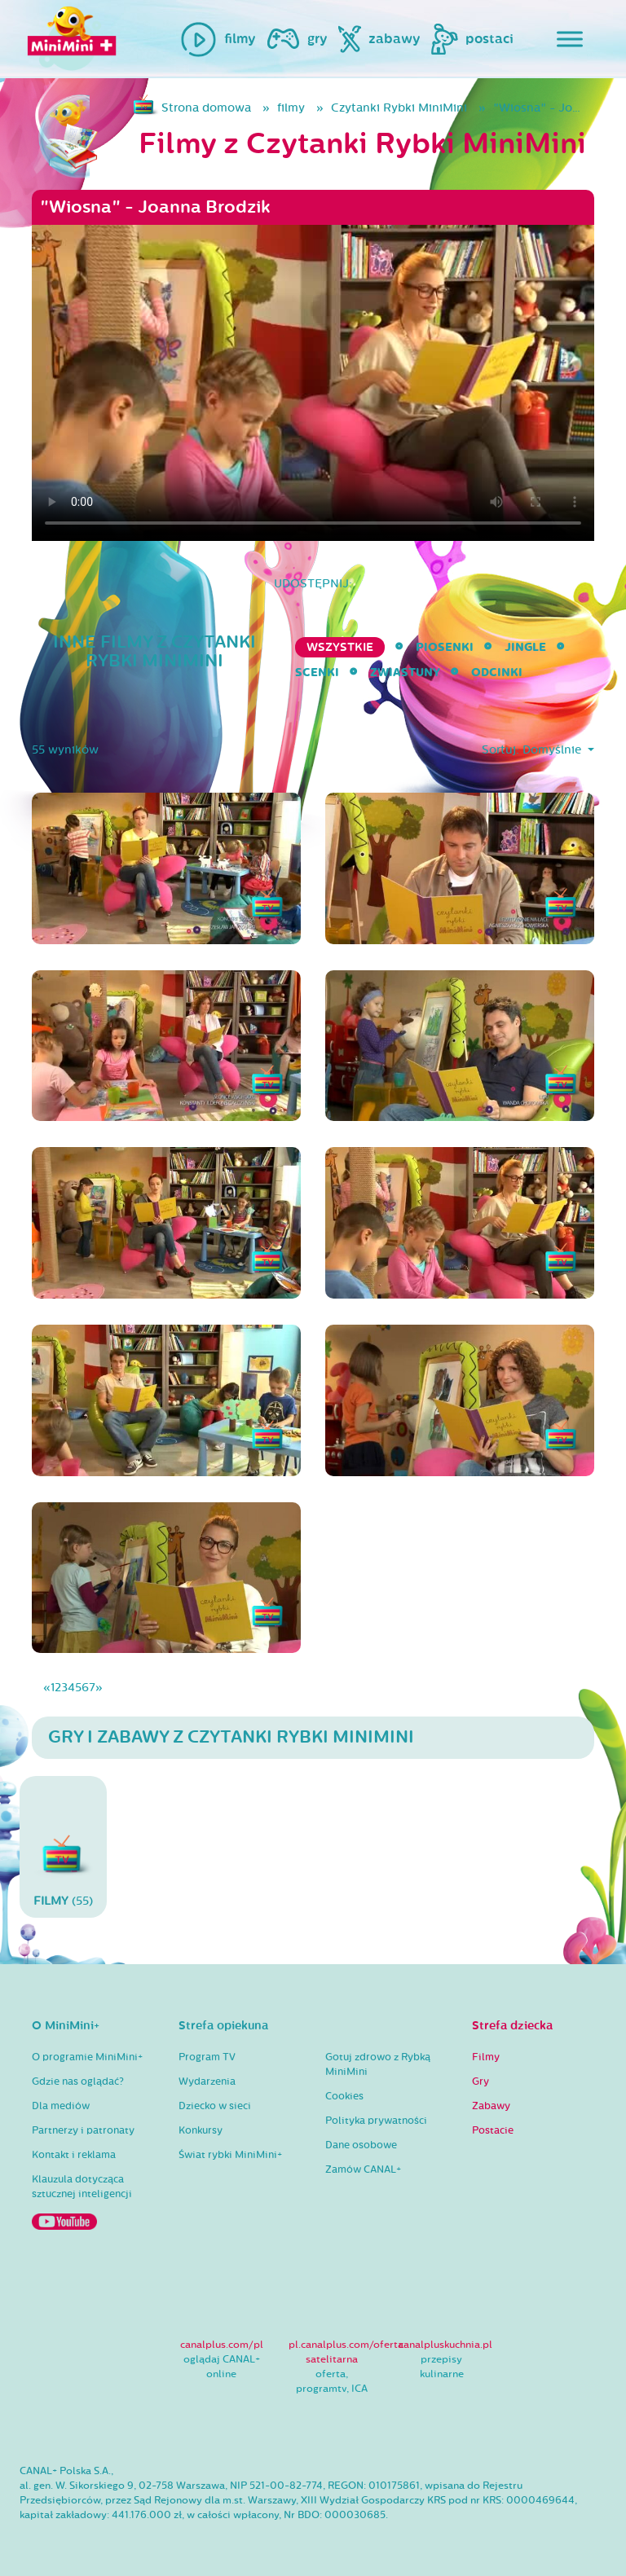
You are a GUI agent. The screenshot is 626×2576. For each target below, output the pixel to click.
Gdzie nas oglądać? (78, 2081)
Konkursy (201, 2130)
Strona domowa (206, 108)
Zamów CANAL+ (363, 2169)
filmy (291, 108)
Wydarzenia (207, 2081)
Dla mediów (61, 2106)
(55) (63, 1846)
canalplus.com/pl (221, 2344)
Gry (480, 2081)
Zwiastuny (405, 672)
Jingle (525, 647)
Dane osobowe (361, 2145)
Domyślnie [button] (553, 750)
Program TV (207, 2057)
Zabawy (491, 2106)
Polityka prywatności (376, 2120)
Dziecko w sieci (215, 2106)
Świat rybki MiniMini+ (230, 2155)
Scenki (317, 672)
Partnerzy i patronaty (83, 2130)
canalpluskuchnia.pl (445, 2344)
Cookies (344, 2096)
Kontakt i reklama (74, 2155)
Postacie (493, 2130)
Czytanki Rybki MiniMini (399, 108)
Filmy (486, 2057)
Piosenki (445, 647)
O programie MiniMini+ (87, 2057)
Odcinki (496, 672)
